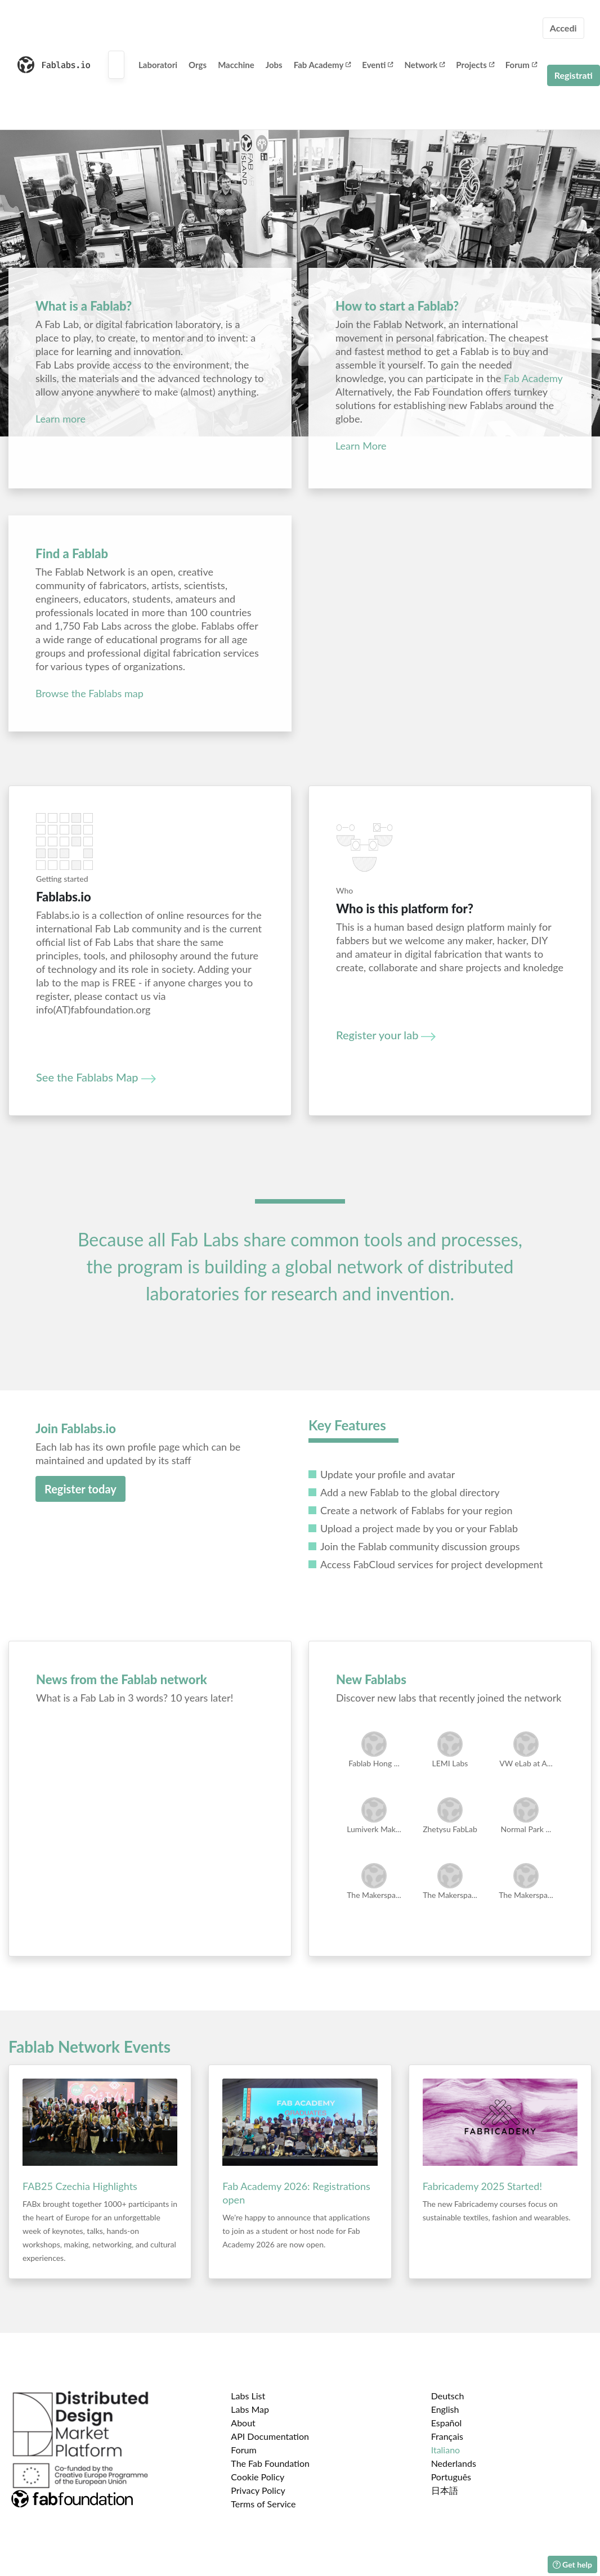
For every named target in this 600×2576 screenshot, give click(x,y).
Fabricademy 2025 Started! (482, 2186)
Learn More (361, 445)
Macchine (236, 65)
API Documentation (270, 2436)
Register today (80, 1489)
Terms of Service (263, 2503)
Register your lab (386, 1035)
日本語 (444, 2490)
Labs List (248, 2395)
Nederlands (453, 2463)
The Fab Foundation (270, 2463)
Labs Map (250, 2409)
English (445, 2409)
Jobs (274, 65)
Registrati (573, 75)
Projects (475, 65)
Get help (572, 2564)
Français (447, 2436)
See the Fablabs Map (96, 1077)
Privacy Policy (258, 2490)
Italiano (445, 2449)
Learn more (60, 418)
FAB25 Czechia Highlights (80, 2186)
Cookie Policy (257, 2476)
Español (446, 2422)
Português (451, 2476)
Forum (521, 65)
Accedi (563, 28)
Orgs (198, 65)
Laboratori (157, 65)
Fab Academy (322, 65)
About (243, 2422)
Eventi (377, 65)
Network (424, 65)
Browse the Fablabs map (89, 693)
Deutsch (447, 2395)
